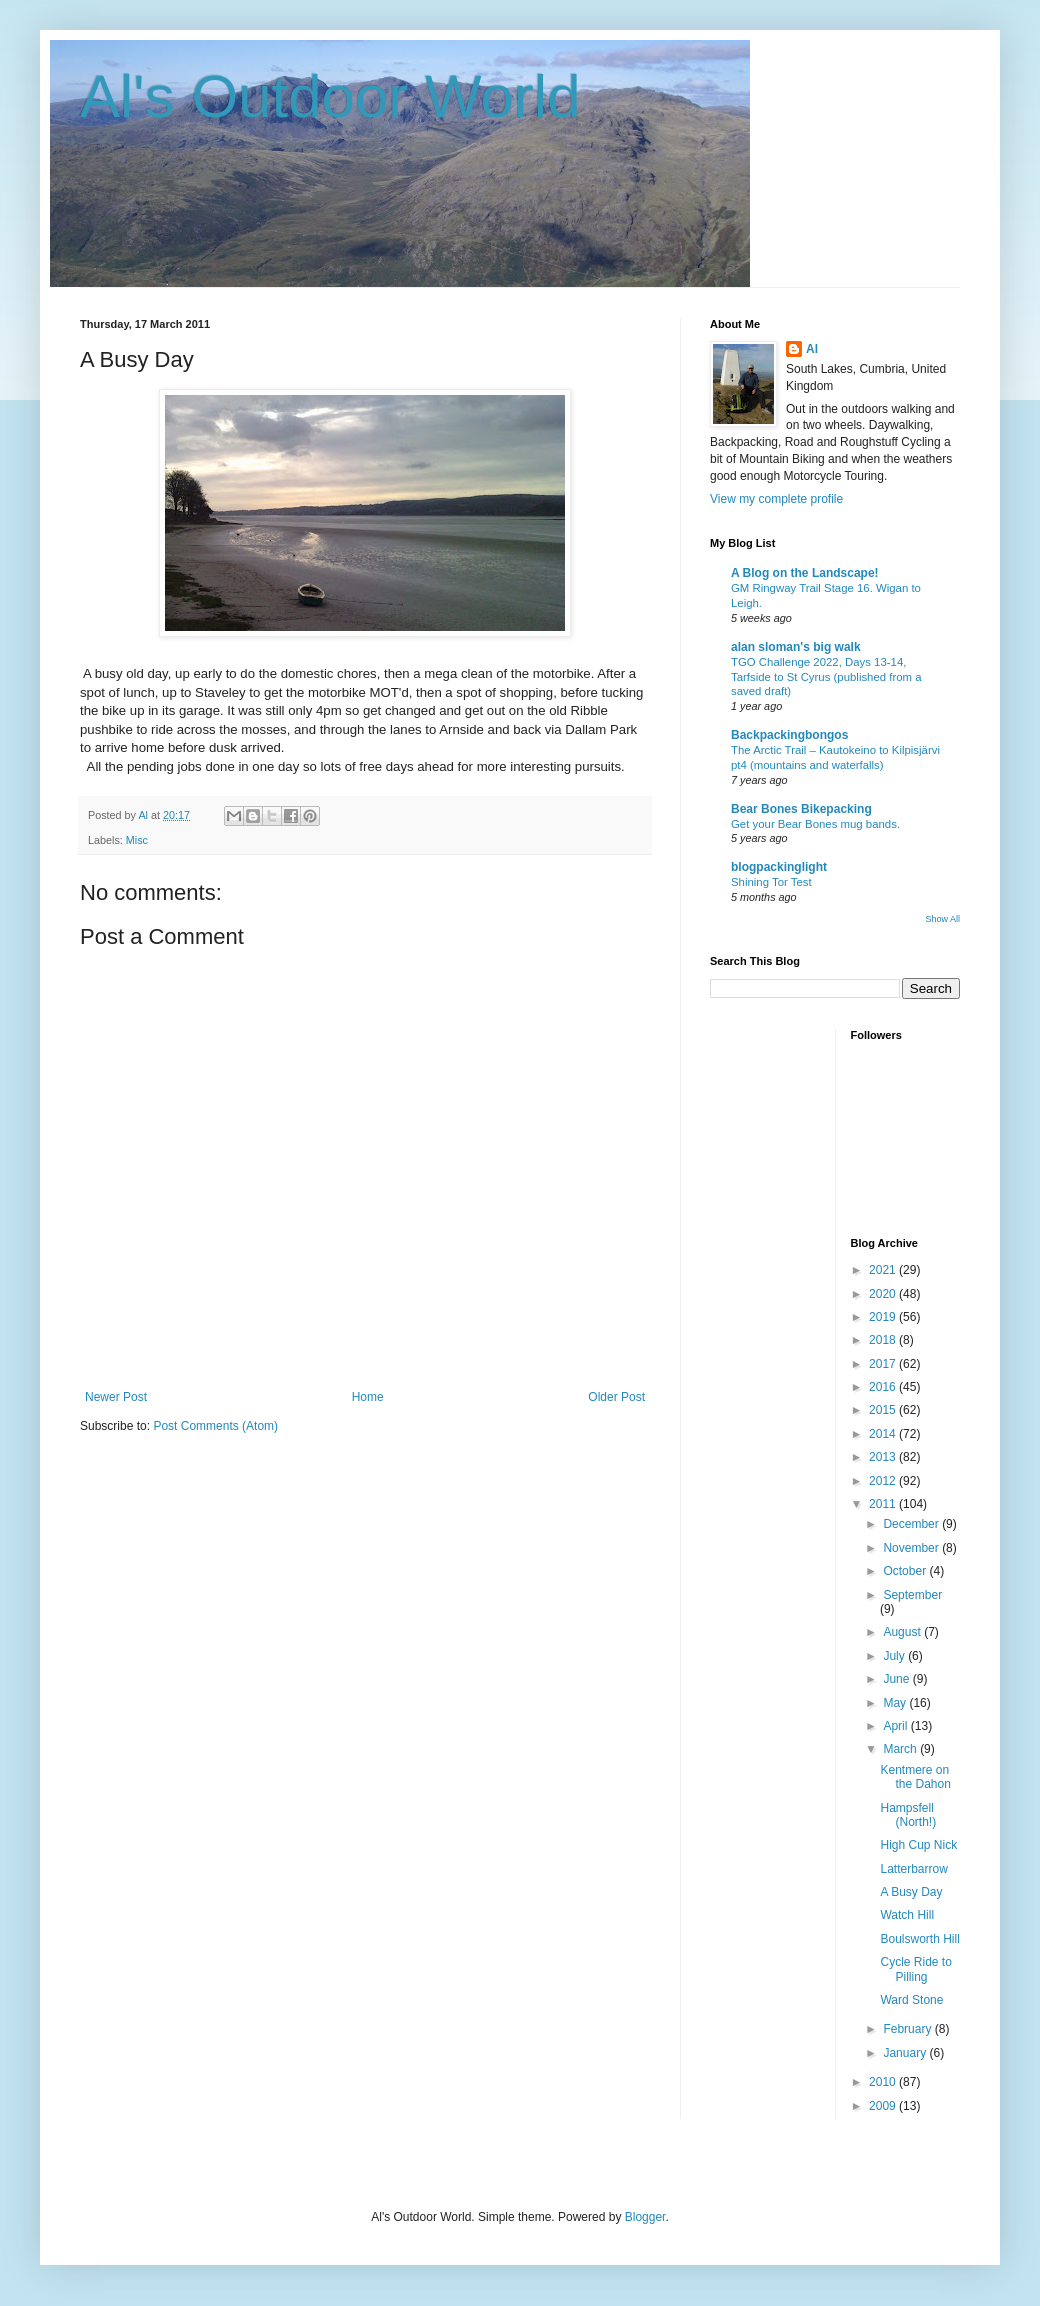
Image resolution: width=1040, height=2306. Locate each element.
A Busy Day (911, 1892)
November (912, 1548)
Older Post (616, 1397)
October (906, 1571)
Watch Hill (907, 1915)
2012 (884, 1481)
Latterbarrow (913, 1869)
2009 (884, 2106)
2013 (884, 1457)
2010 (884, 2082)
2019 (884, 1317)
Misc (137, 840)
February (908, 2029)
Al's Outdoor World (330, 96)
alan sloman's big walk (796, 647)
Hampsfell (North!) (908, 1815)
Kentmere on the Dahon (915, 1777)
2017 (884, 1364)
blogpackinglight (779, 867)
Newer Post (116, 1397)
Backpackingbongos (789, 735)
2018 (884, 1340)
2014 (884, 1434)
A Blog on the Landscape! (805, 573)
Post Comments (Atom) (215, 1426)
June (897, 1679)
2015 (884, 1410)
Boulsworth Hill (919, 1939)
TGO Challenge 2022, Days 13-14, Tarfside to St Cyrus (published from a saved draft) (826, 677)
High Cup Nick (918, 1845)
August (903, 1632)
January (906, 2053)
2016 (884, 1387)
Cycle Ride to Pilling (915, 1969)
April (896, 1726)
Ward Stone (911, 2000)
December (912, 1524)
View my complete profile (776, 499)
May (896, 1703)
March (901, 1749)
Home (368, 1397)
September (912, 1595)
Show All (942, 919)
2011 (884, 1504)
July (895, 1656)
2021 (884, 1270)
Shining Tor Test (771, 882)
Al (812, 349)
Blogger (645, 2217)
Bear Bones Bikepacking (801, 809)
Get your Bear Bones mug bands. (815, 824)
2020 (884, 1294)
